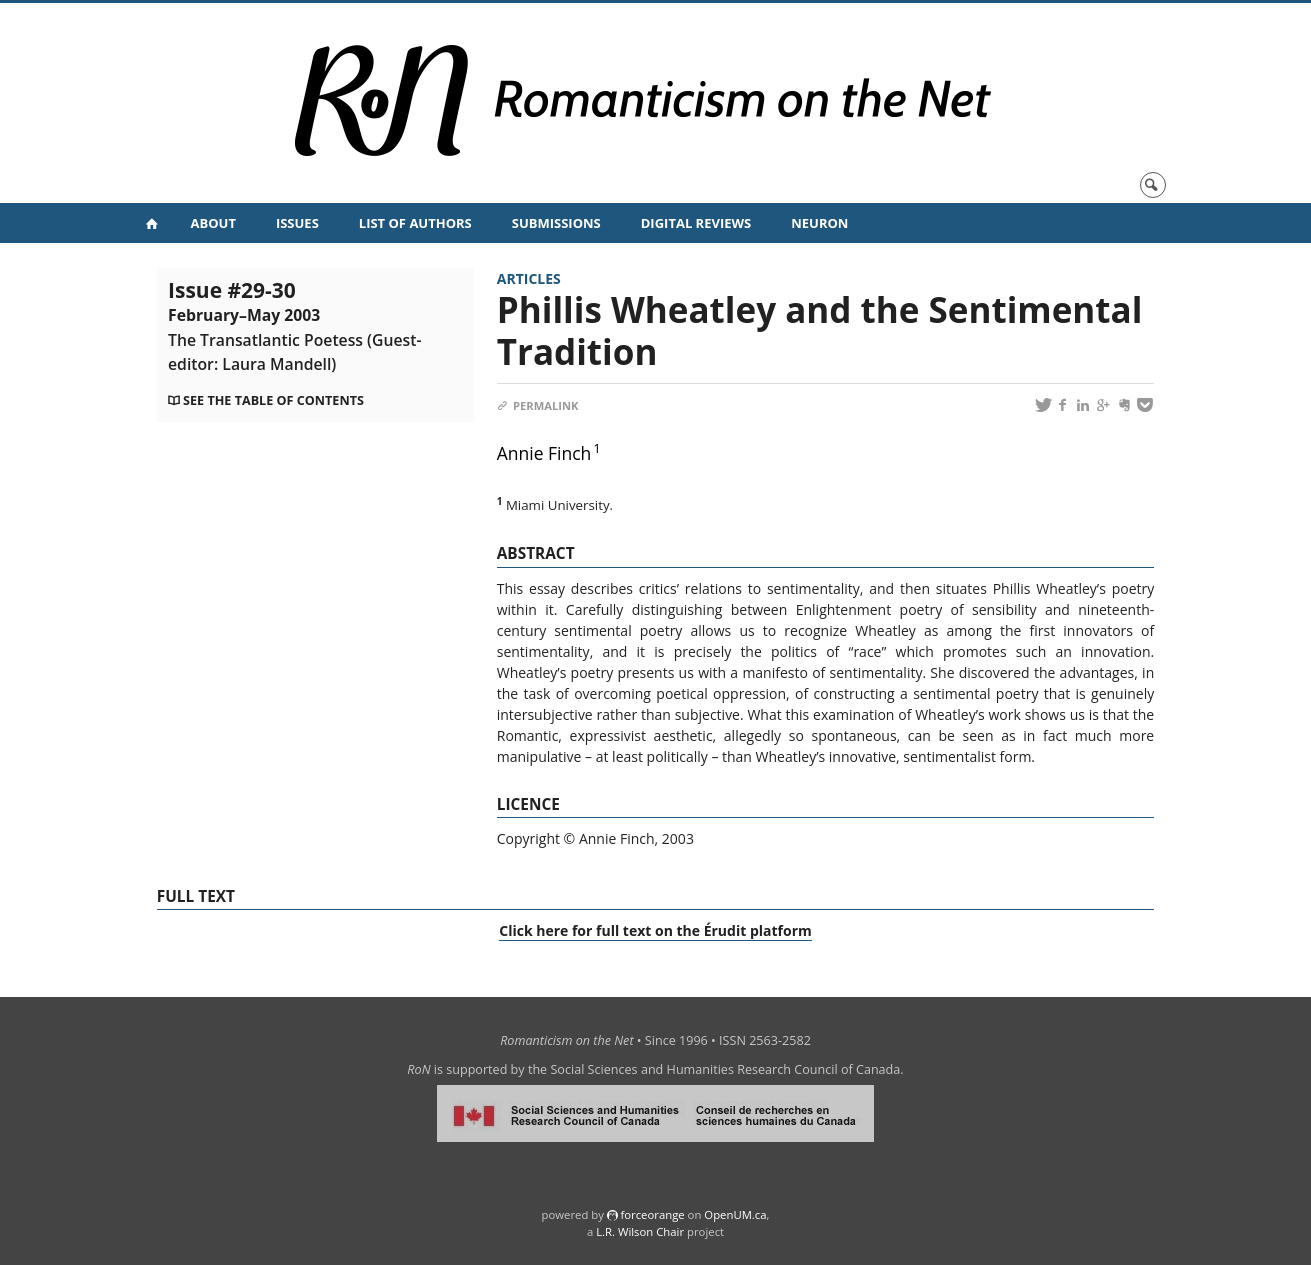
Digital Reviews (696, 223)
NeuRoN (819, 223)
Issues (297, 223)
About (213, 223)
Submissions (556, 223)
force (652, 1214)
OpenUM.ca (735, 1214)
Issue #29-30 (295, 325)
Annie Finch (544, 453)
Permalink (538, 405)
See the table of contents (273, 400)
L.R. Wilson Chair (640, 1231)
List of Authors (415, 223)
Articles (529, 278)
